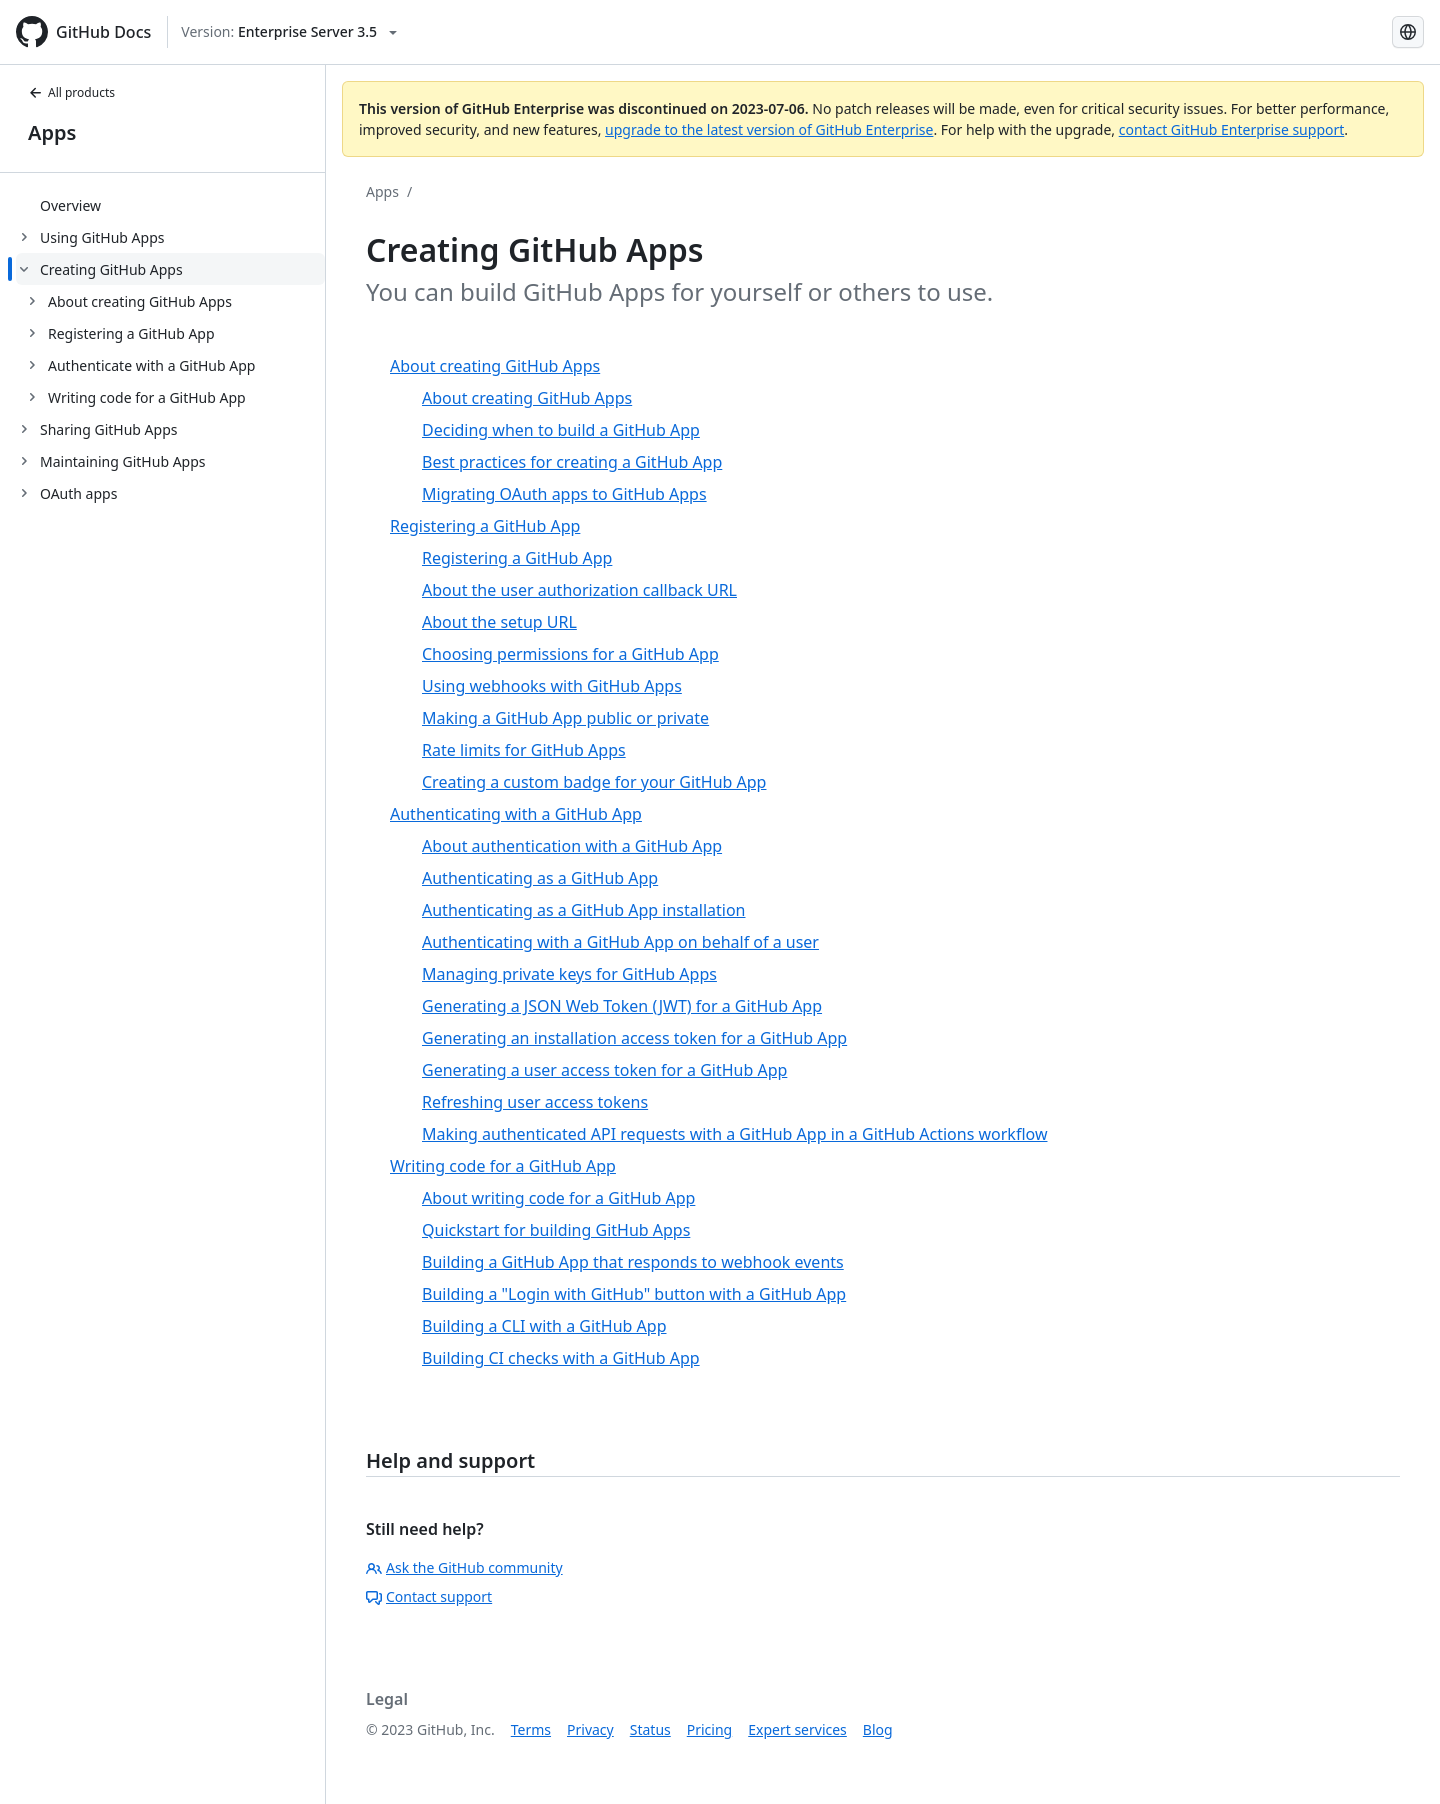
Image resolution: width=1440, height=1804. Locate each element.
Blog (878, 1729)
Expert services (797, 1729)
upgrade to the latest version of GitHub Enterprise (769, 129)
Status (650, 1729)
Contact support (429, 1596)
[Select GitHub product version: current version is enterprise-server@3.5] (289, 32)
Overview (70, 205)
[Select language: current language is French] (1408, 32)
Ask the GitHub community (464, 1567)
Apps (52, 132)
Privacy (590, 1729)
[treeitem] (170, 205)
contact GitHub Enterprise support (1232, 129)
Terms (531, 1729)
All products (71, 92)
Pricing (709, 1729)
